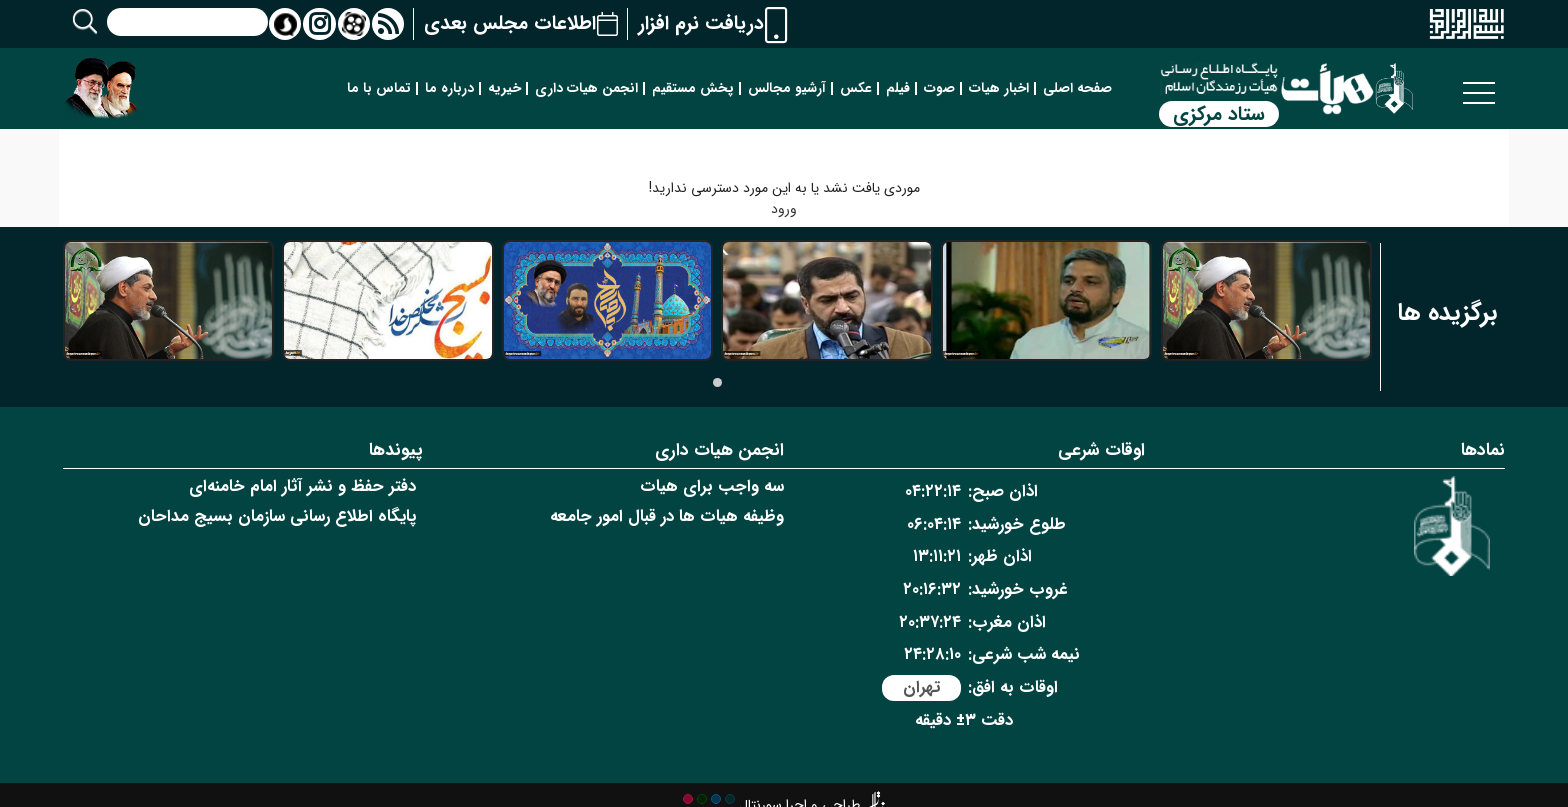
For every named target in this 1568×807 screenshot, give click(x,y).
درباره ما (449, 88)
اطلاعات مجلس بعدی (510, 24)
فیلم (898, 88)
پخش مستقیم (693, 88)
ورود (784, 209)
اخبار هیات (999, 88)
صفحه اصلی (1077, 88)
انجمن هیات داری (586, 88)
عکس (856, 88)
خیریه (504, 88)
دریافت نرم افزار (701, 24)
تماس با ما (379, 88)
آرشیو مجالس (787, 88)
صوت (939, 88)
